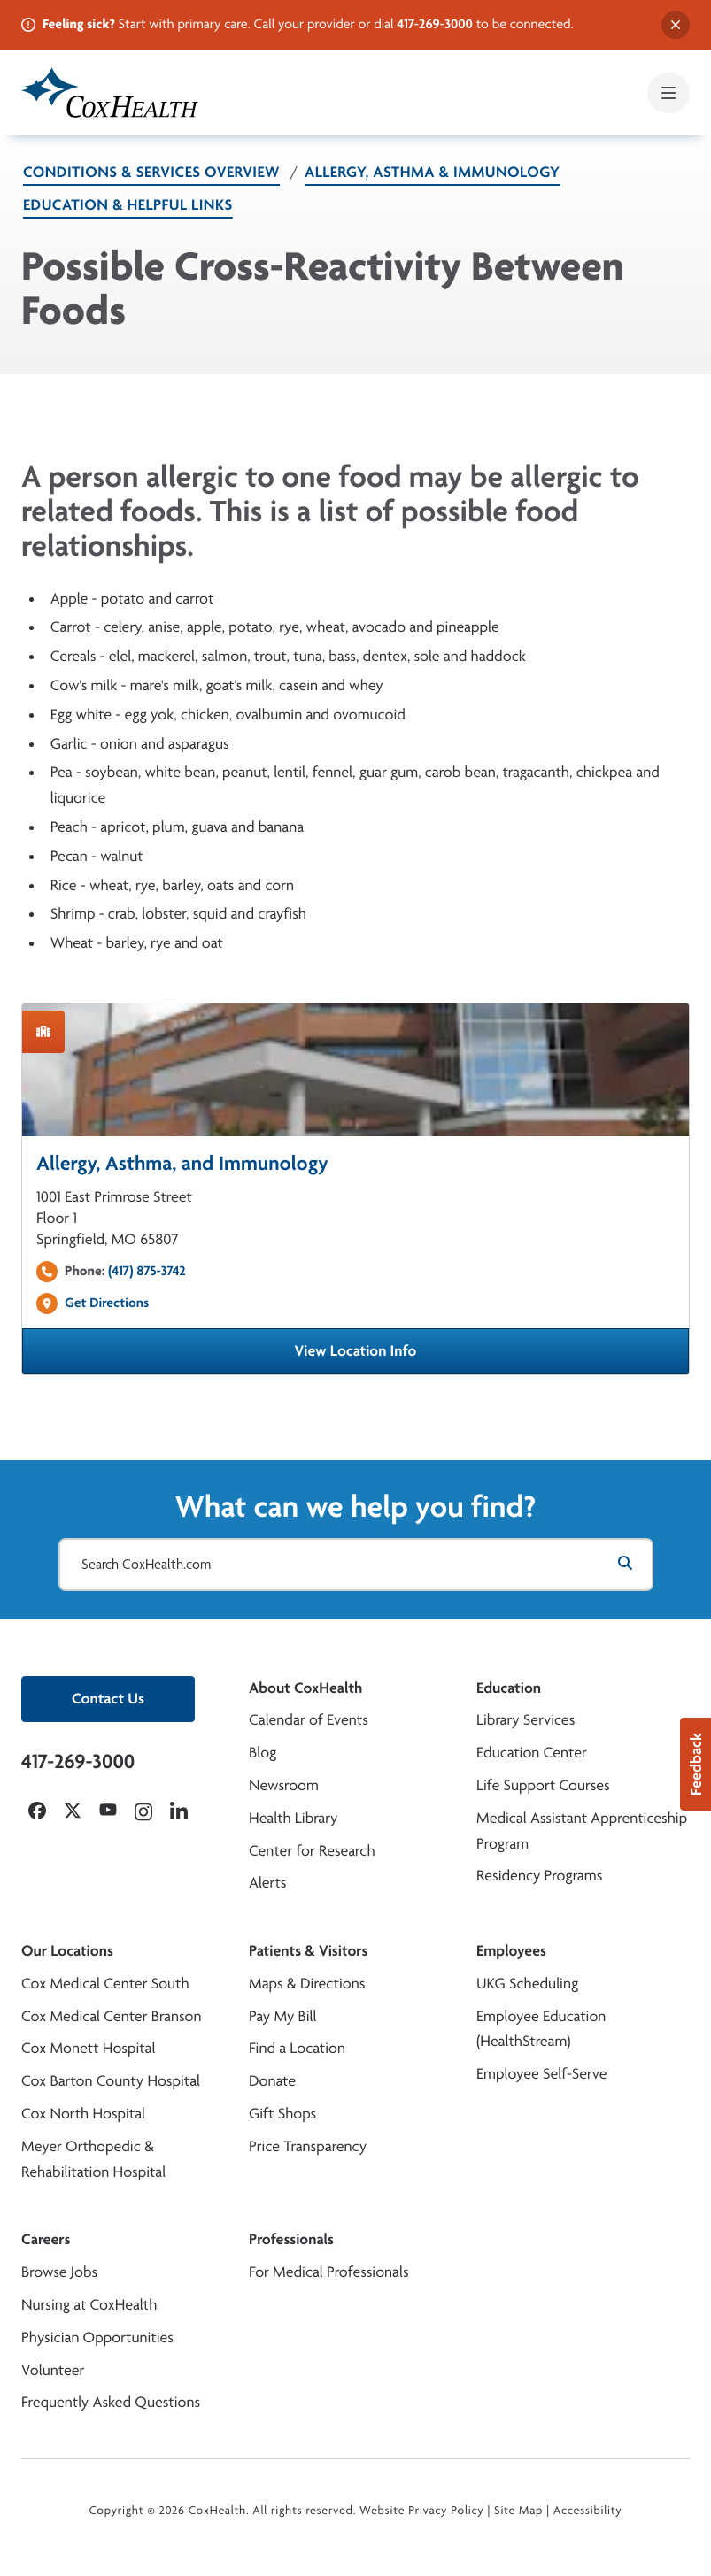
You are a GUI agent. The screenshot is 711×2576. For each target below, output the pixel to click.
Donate (272, 2081)
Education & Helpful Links (128, 205)
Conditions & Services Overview (151, 172)
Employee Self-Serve (541, 2074)
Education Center (531, 1752)
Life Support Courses (543, 1785)
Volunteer (52, 2370)
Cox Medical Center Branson (111, 2016)
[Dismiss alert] (675, 25)
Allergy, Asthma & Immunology (432, 172)
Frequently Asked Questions (110, 2402)
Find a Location (297, 2048)
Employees (511, 1951)
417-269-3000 (435, 23)
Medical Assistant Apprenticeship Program (581, 1831)
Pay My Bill (283, 2016)
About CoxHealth (305, 1688)
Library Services (525, 1720)
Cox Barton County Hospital (110, 2081)
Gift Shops (282, 2113)
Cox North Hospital (83, 2113)
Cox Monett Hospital (88, 2048)
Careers (45, 2239)
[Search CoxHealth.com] (355, 1564)
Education (508, 1688)
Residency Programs (539, 1875)
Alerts (267, 1882)
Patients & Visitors (308, 1951)
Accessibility (587, 2510)
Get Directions (107, 1302)
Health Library (293, 1818)
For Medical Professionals (329, 2272)
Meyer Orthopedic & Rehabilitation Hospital (93, 2159)
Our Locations (67, 1951)
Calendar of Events (308, 1720)
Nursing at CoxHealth (89, 2304)
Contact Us (108, 1698)
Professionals (291, 2239)
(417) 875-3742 (147, 1270)
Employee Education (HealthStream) (541, 2029)
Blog (262, 1752)
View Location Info (439, 1357)
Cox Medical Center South (105, 1983)
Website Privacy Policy (421, 2510)
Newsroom (284, 1785)
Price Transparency (308, 2146)
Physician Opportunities (97, 2337)
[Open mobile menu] (668, 93)
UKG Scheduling (527, 1983)
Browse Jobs (59, 2272)
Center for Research (312, 1851)
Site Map (518, 2510)
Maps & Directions (307, 1983)
